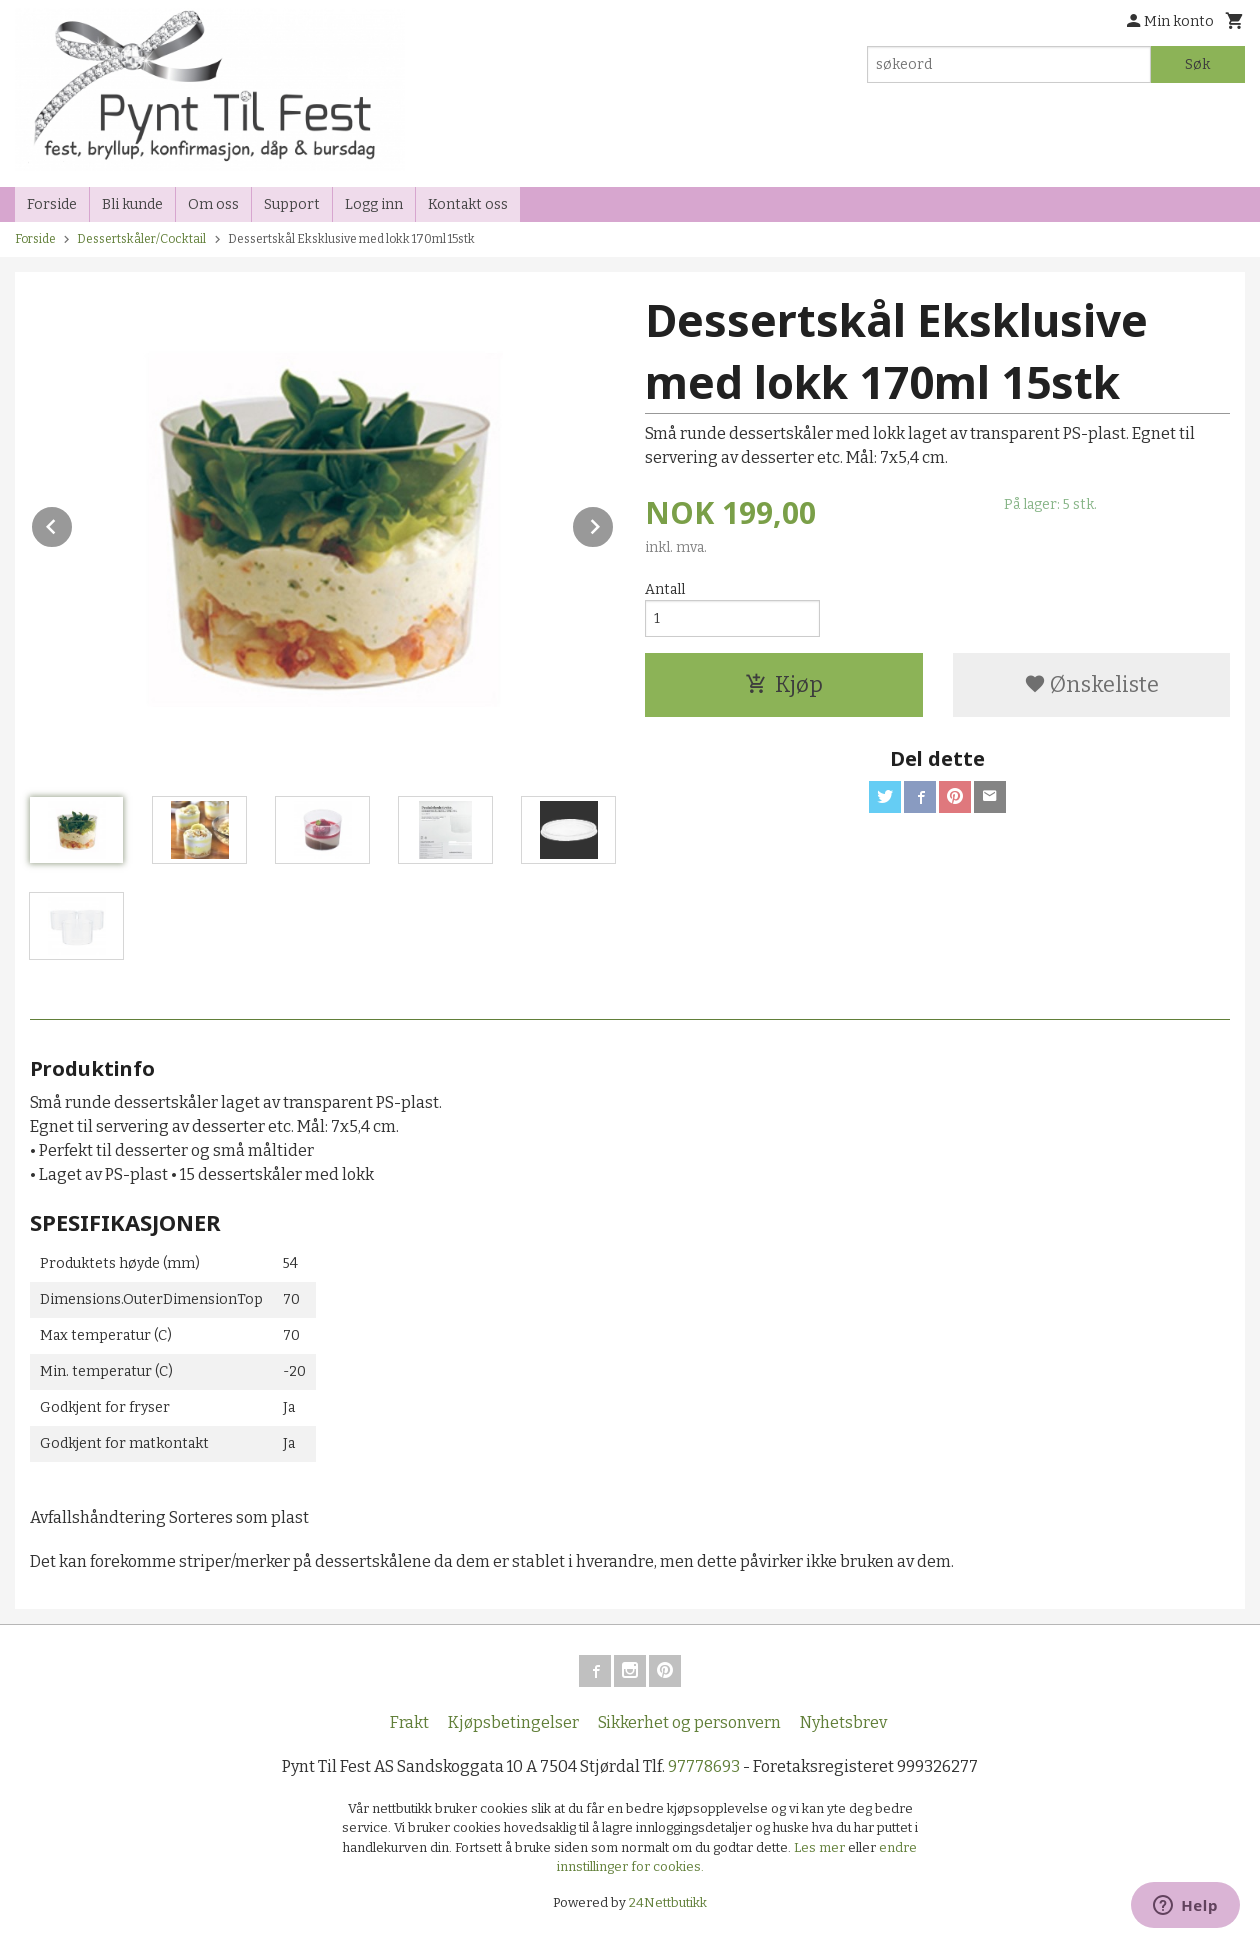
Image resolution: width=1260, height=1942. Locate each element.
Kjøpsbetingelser (513, 1722)
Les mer (821, 1847)
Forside (52, 204)
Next (614, 523)
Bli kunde (132, 204)
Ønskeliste (1091, 684)
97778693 (704, 1766)
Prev (73, 523)
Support (292, 204)
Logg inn (374, 204)
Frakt (409, 1722)
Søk (1197, 64)
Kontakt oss (468, 204)
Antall (665, 589)
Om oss (213, 204)
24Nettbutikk (668, 1902)
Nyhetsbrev (843, 1722)
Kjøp (784, 684)
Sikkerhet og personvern (689, 1722)
